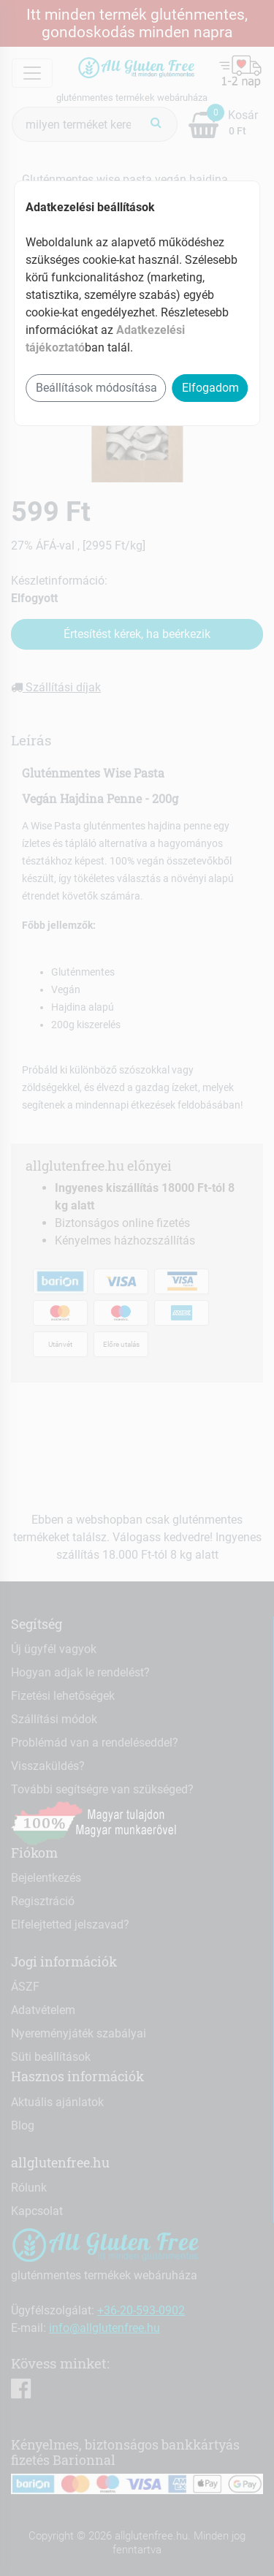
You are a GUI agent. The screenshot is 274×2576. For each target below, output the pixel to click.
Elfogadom (210, 388)
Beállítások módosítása (96, 388)
